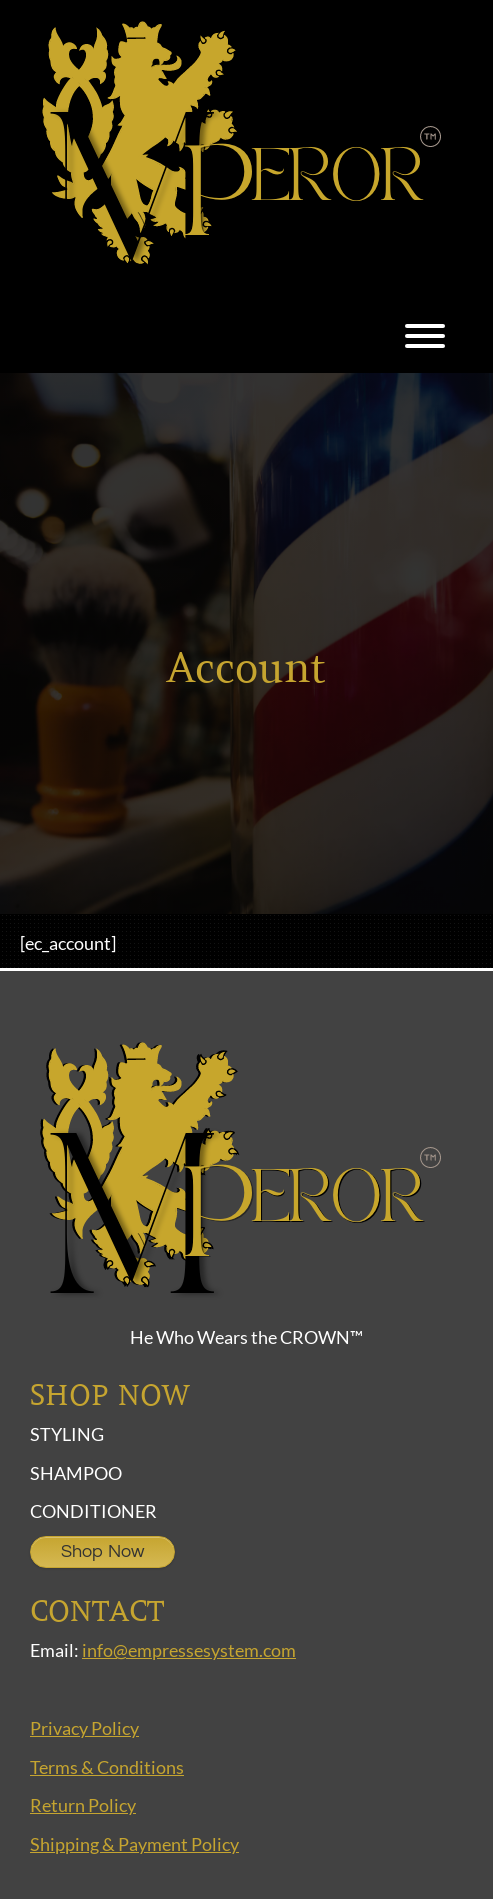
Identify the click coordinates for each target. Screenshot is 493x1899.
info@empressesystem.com (189, 1650)
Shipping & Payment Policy (134, 1844)
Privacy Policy (84, 1728)
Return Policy (83, 1805)
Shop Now (102, 1551)
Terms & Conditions (107, 1767)
